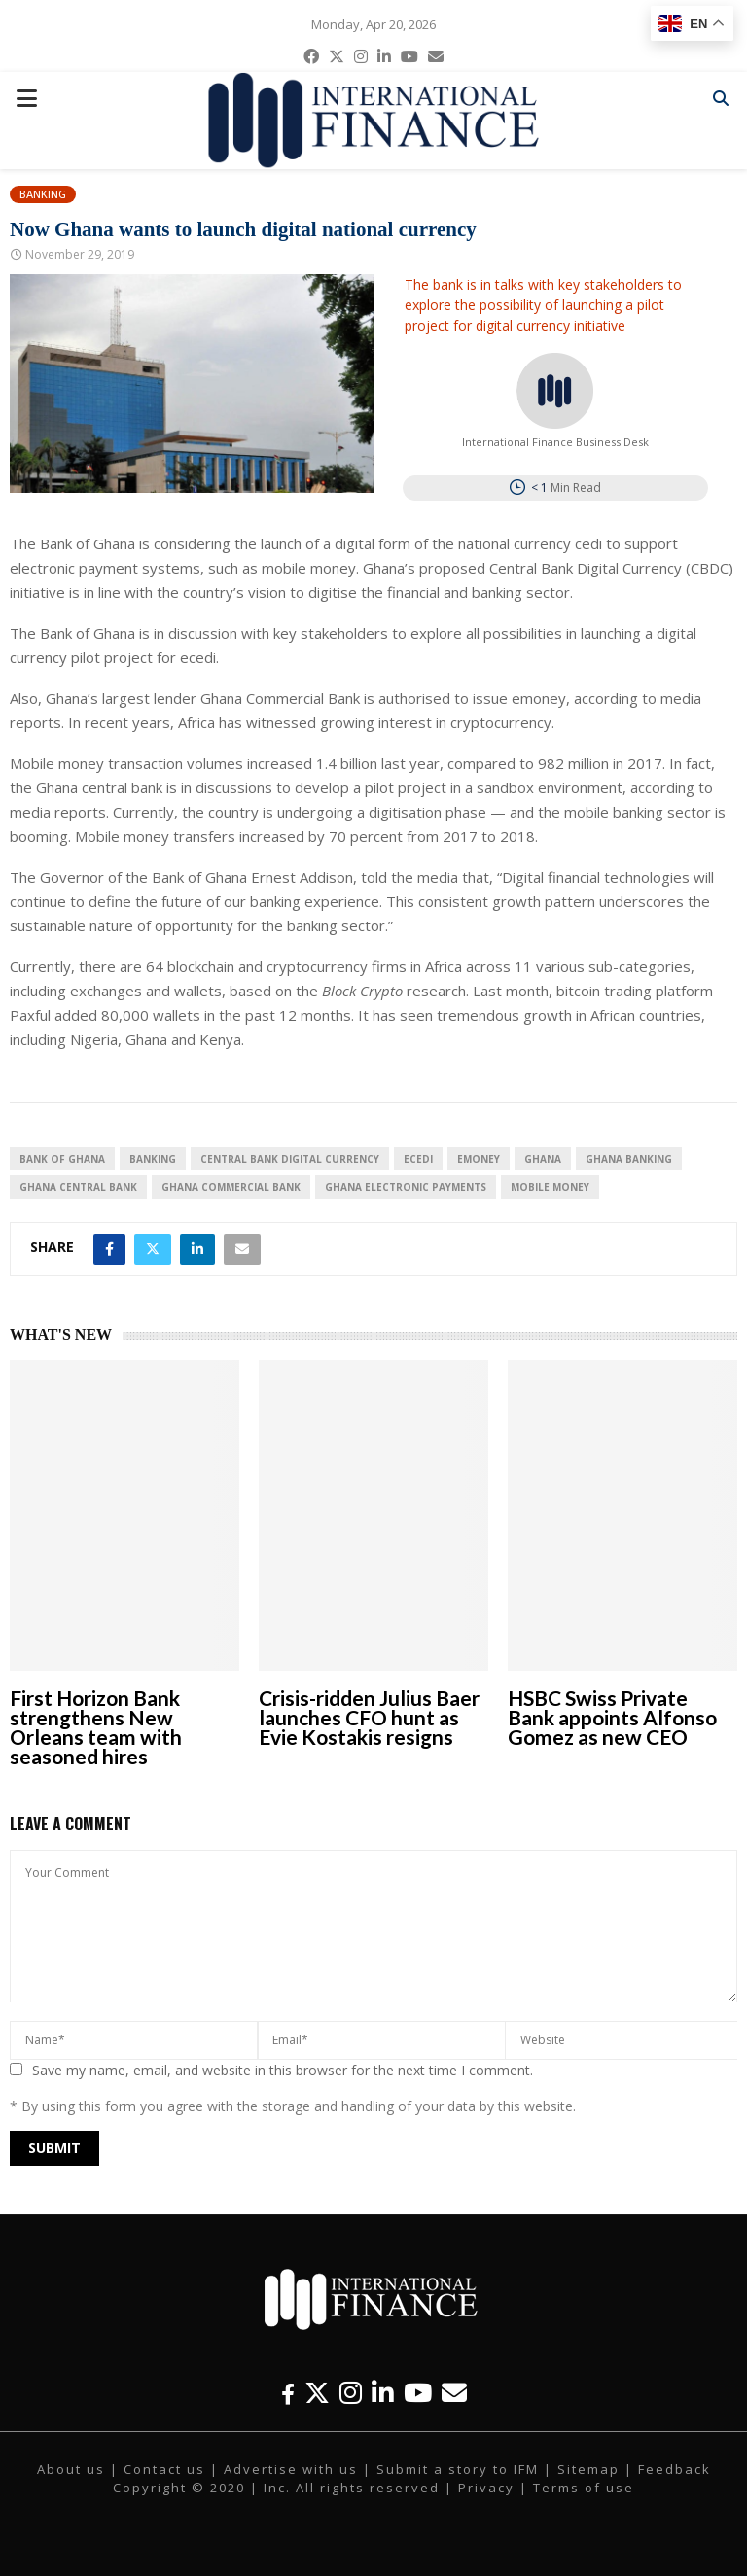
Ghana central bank (78, 1187)
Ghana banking (629, 1159)
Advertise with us (291, 2469)
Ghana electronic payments (405, 1187)
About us (71, 2469)
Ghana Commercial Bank (231, 1187)
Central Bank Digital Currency (289, 1159)
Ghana (542, 1159)
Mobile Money (550, 1187)
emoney (478, 1159)
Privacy (486, 2487)
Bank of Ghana (62, 1159)
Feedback (674, 2469)
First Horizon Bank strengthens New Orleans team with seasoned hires (96, 1727)
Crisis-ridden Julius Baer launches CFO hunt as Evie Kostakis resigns (369, 1717)
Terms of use (583, 2487)
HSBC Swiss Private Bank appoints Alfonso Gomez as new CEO (612, 1717)
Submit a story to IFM (457, 2469)
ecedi (418, 1159)
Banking (42, 194)
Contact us (164, 2469)
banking (152, 1159)
